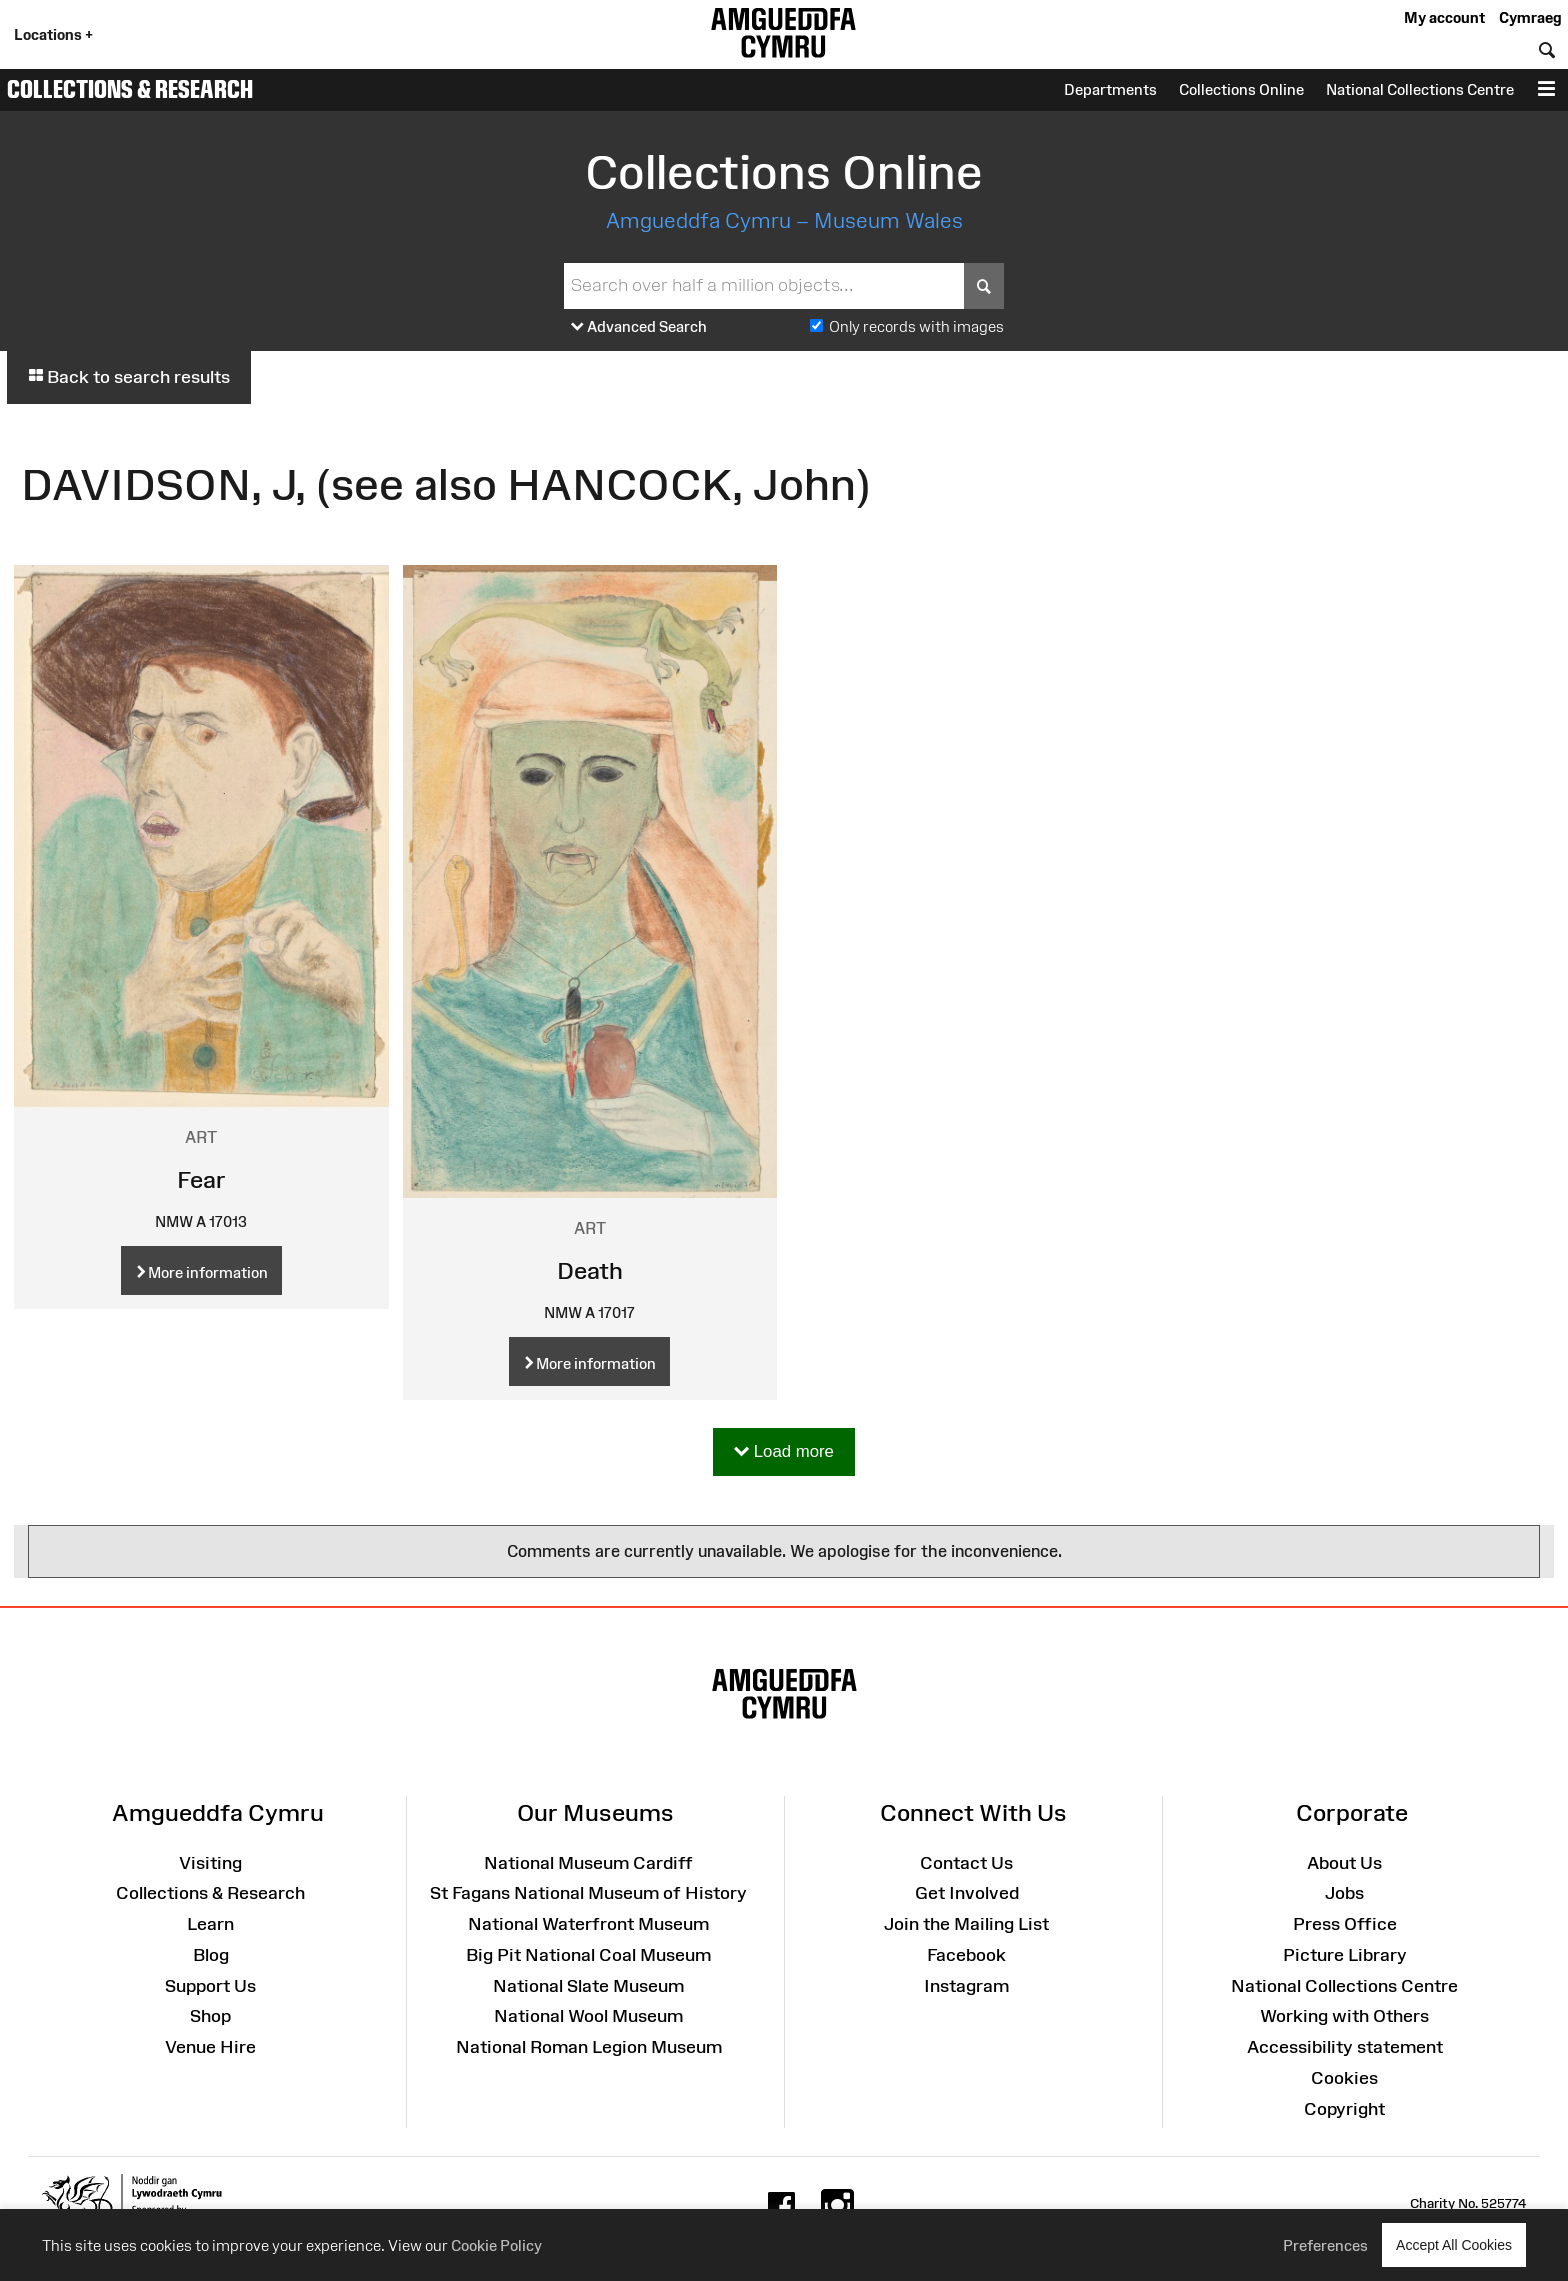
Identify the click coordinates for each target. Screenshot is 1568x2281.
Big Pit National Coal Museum (588, 1955)
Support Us (210, 1986)
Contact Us (966, 1863)
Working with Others (1344, 2016)
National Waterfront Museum (588, 1924)
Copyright (1344, 2109)
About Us (1344, 1863)
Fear (201, 1179)
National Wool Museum (588, 2016)
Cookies (1344, 2078)
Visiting (210, 1863)
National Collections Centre (1420, 89)
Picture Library (1345, 1955)
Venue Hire (210, 2047)
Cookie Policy (496, 2245)
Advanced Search (639, 327)
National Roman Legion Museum (589, 2047)
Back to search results (129, 377)
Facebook (966, 1955)
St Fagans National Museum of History (588, 1893)
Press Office (1345, 1924)
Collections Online (1241, 89)
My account (1444, 17)
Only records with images (916, 326)
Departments (1110, 89)
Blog (211, 1955)
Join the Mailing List (966, 1924)
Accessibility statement (1345, 2047)
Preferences (1325, 2245)
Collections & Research (130, 89)
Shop (210, 2016)
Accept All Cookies (1454, 2244)
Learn (210, 1924)
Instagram (966, 1986)
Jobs (1344, 1893)
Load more (784, 1452)
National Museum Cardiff (588, 1863)
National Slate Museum (588, 1986)
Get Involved (967, 1893)
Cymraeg (1530, 17)
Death (590, 1270)
